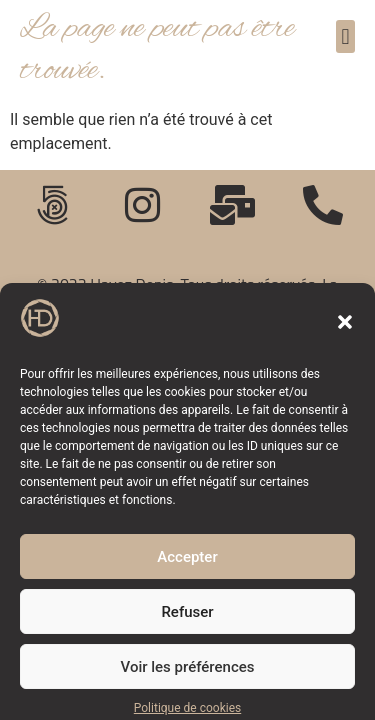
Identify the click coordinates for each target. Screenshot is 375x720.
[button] (345, 331)
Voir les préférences (188, 676)
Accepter (187, 566)
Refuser (187, 621)
